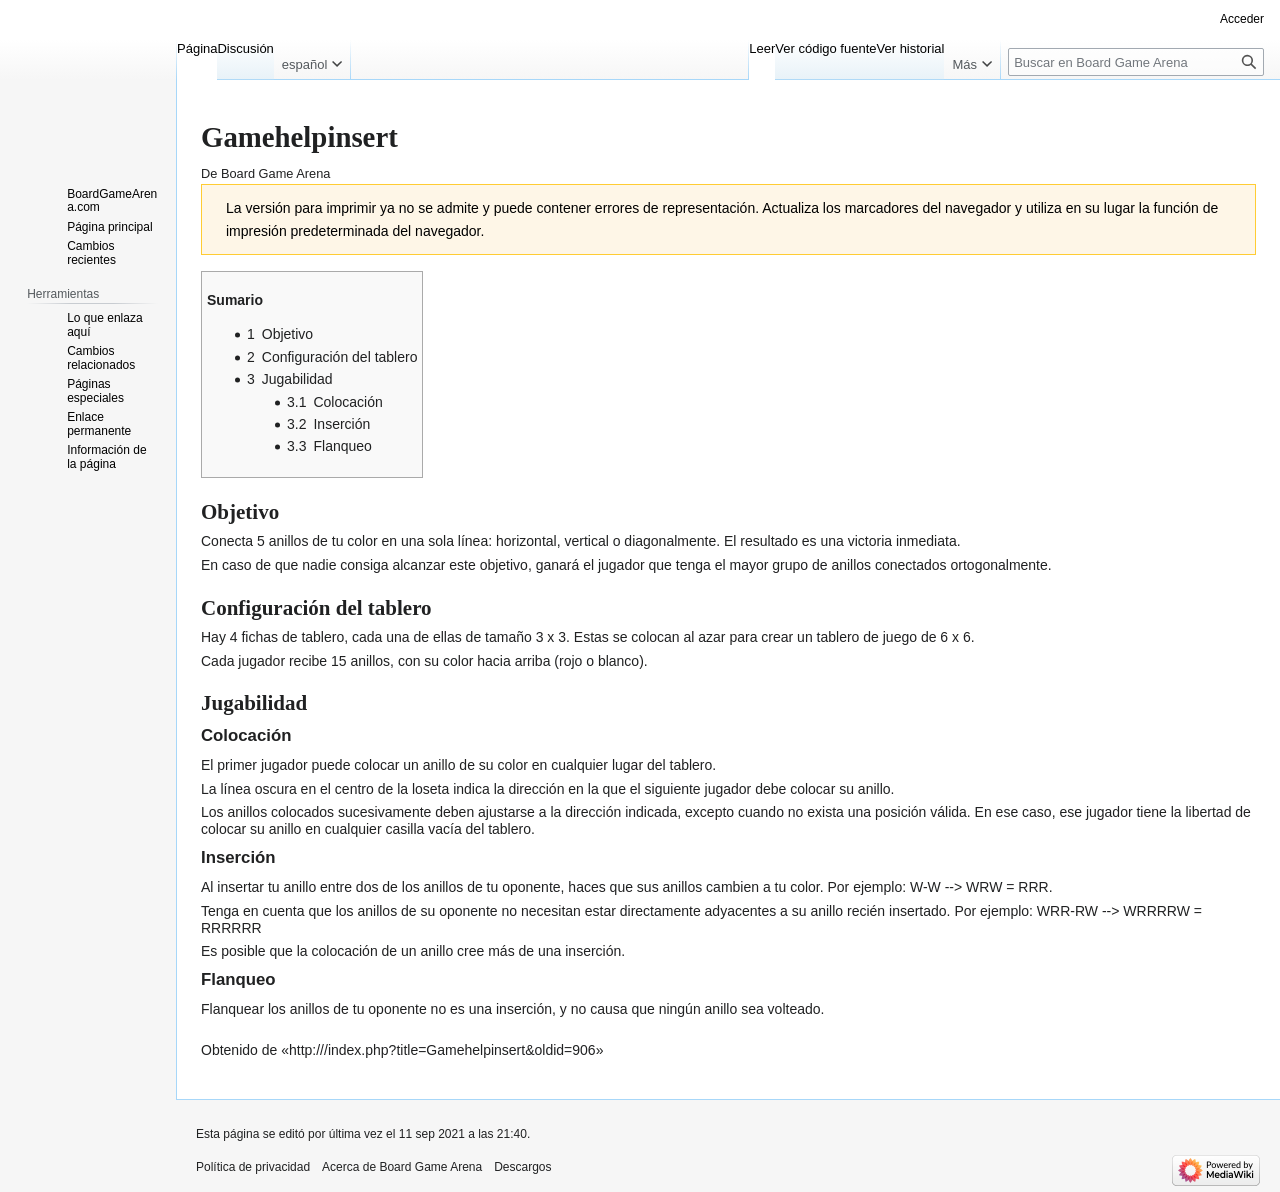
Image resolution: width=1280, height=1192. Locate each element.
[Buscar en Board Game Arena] (1136, 62)
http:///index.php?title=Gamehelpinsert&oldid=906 (442, 1050)
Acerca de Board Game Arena (402, 1167)
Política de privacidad (253, 1167)
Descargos (522, 1167)
